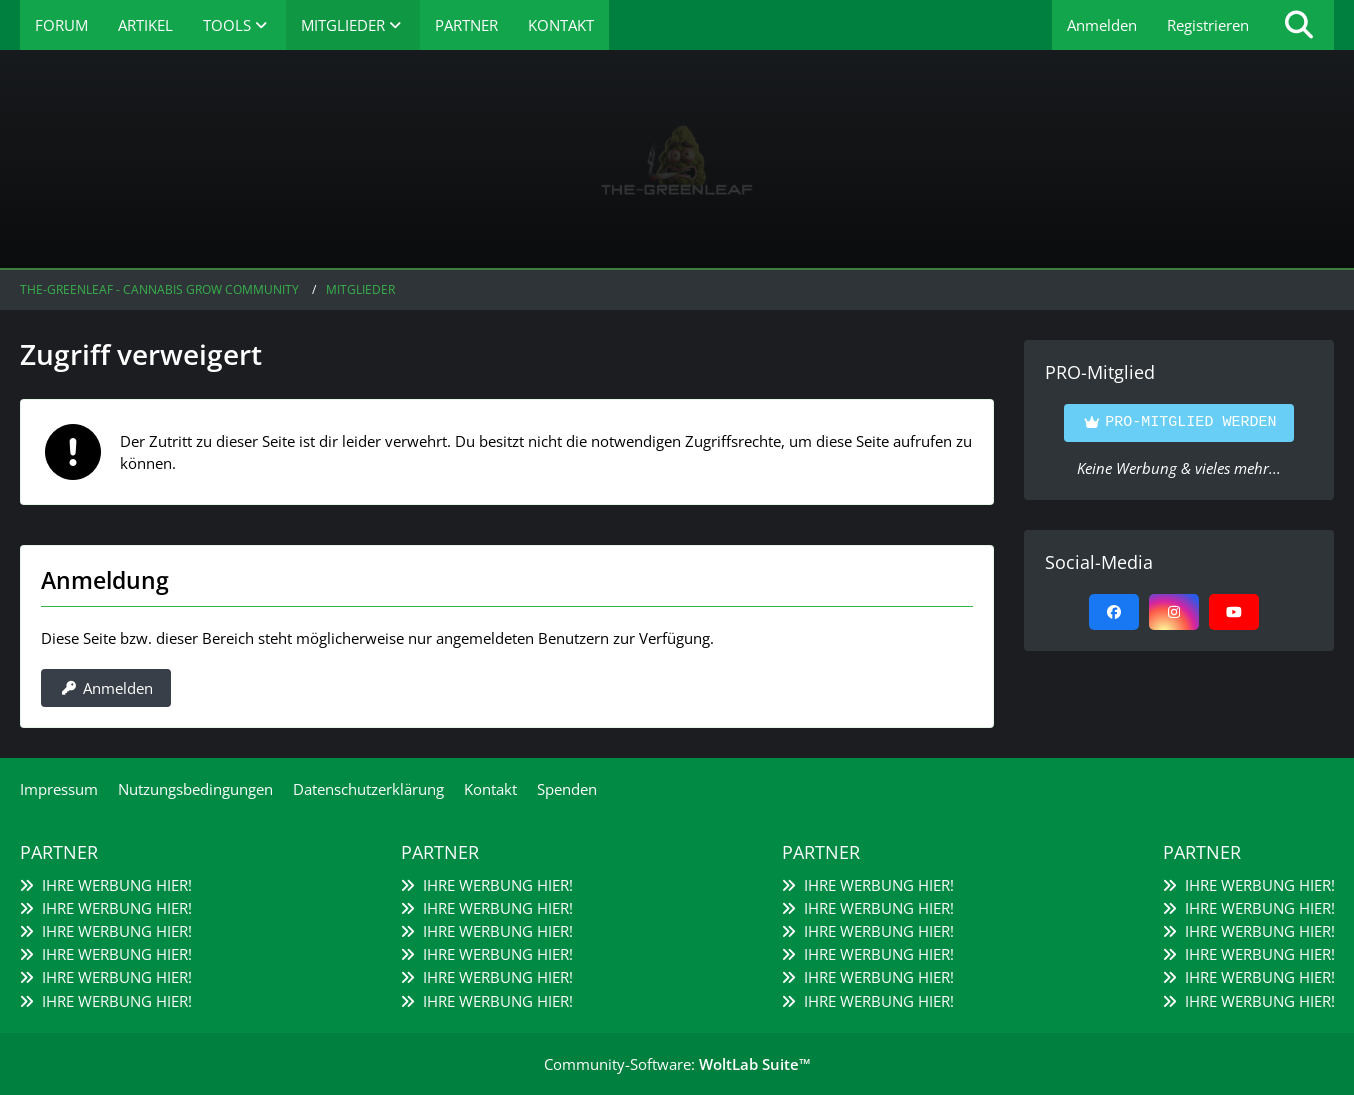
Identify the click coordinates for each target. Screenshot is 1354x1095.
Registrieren (1208, 25)
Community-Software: (677, 1064)
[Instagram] (1174, 612)
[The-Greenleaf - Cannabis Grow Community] (677, 160)
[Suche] (1299, 25)
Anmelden (1102, 25)
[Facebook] (1114, 612)
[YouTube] (1234, 612)
